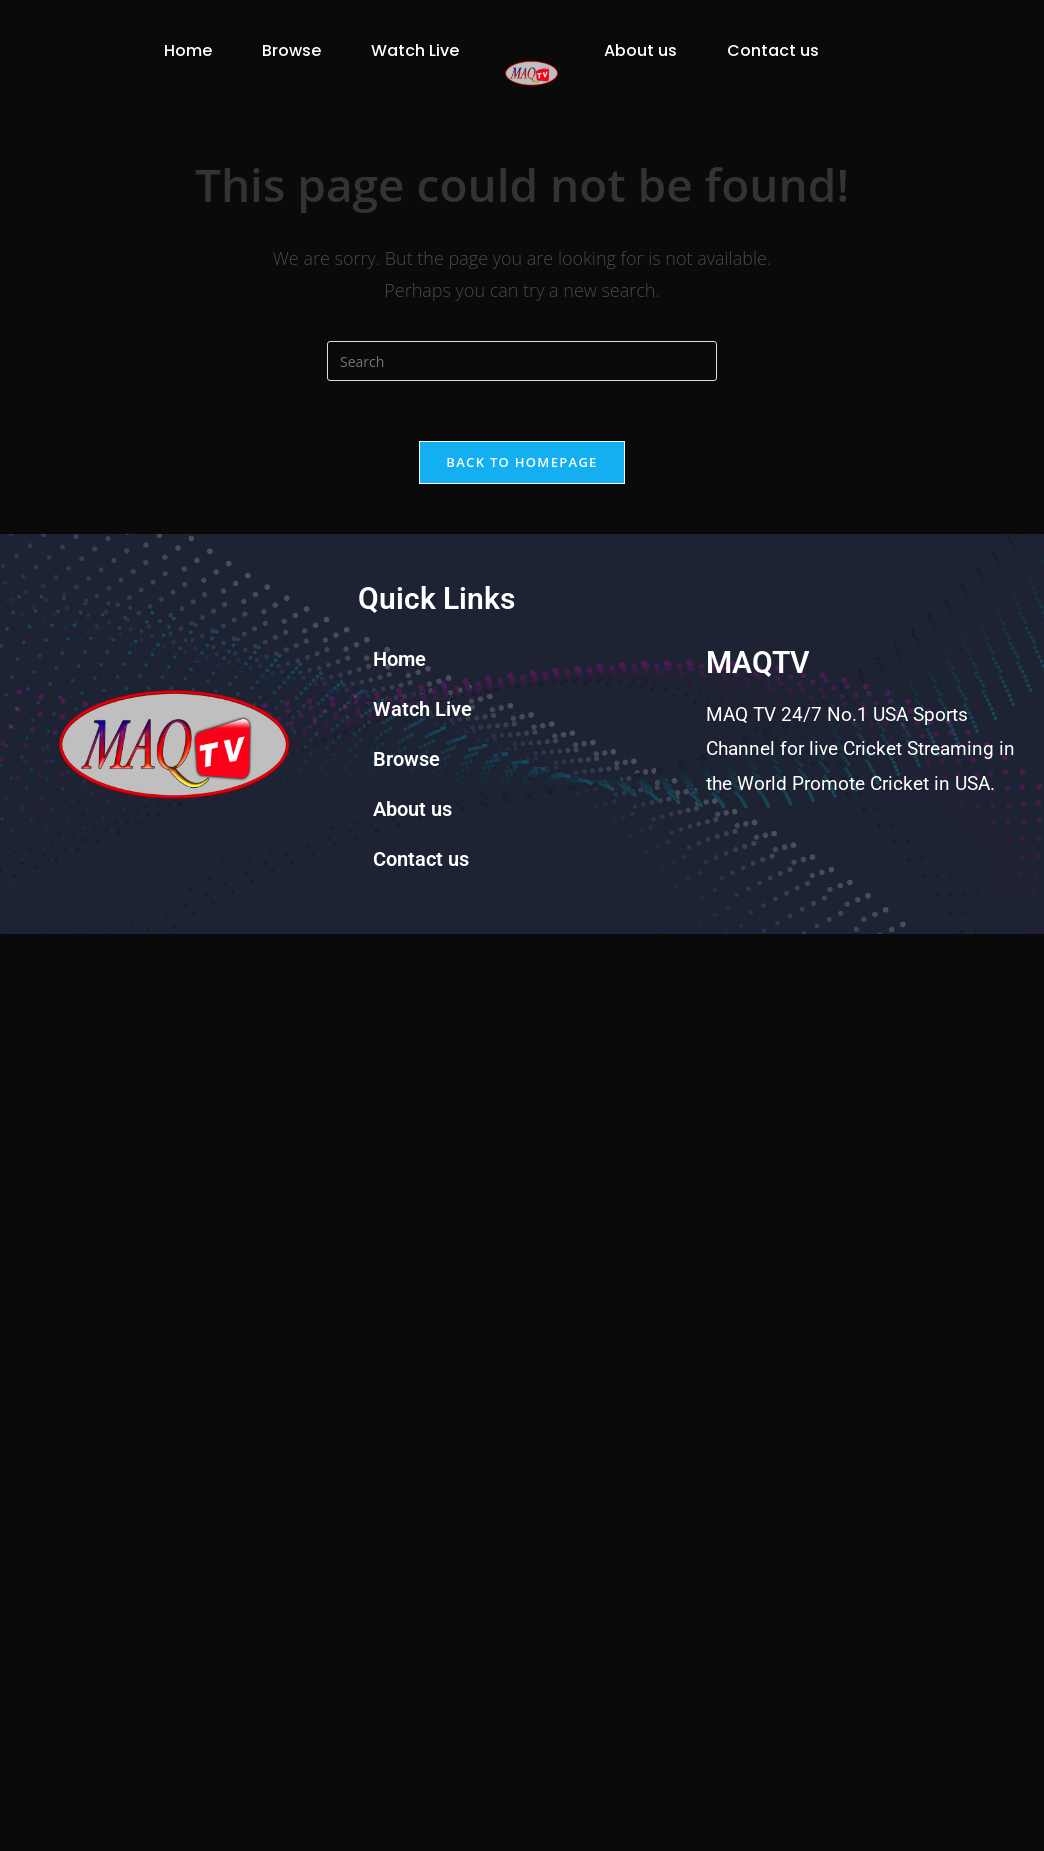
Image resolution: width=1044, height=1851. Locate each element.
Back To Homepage (521, 492)
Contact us (650, 88)
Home (117, 42)
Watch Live (206, 88)
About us (640, 42)
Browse (220, 42)
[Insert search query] (522, 391)
